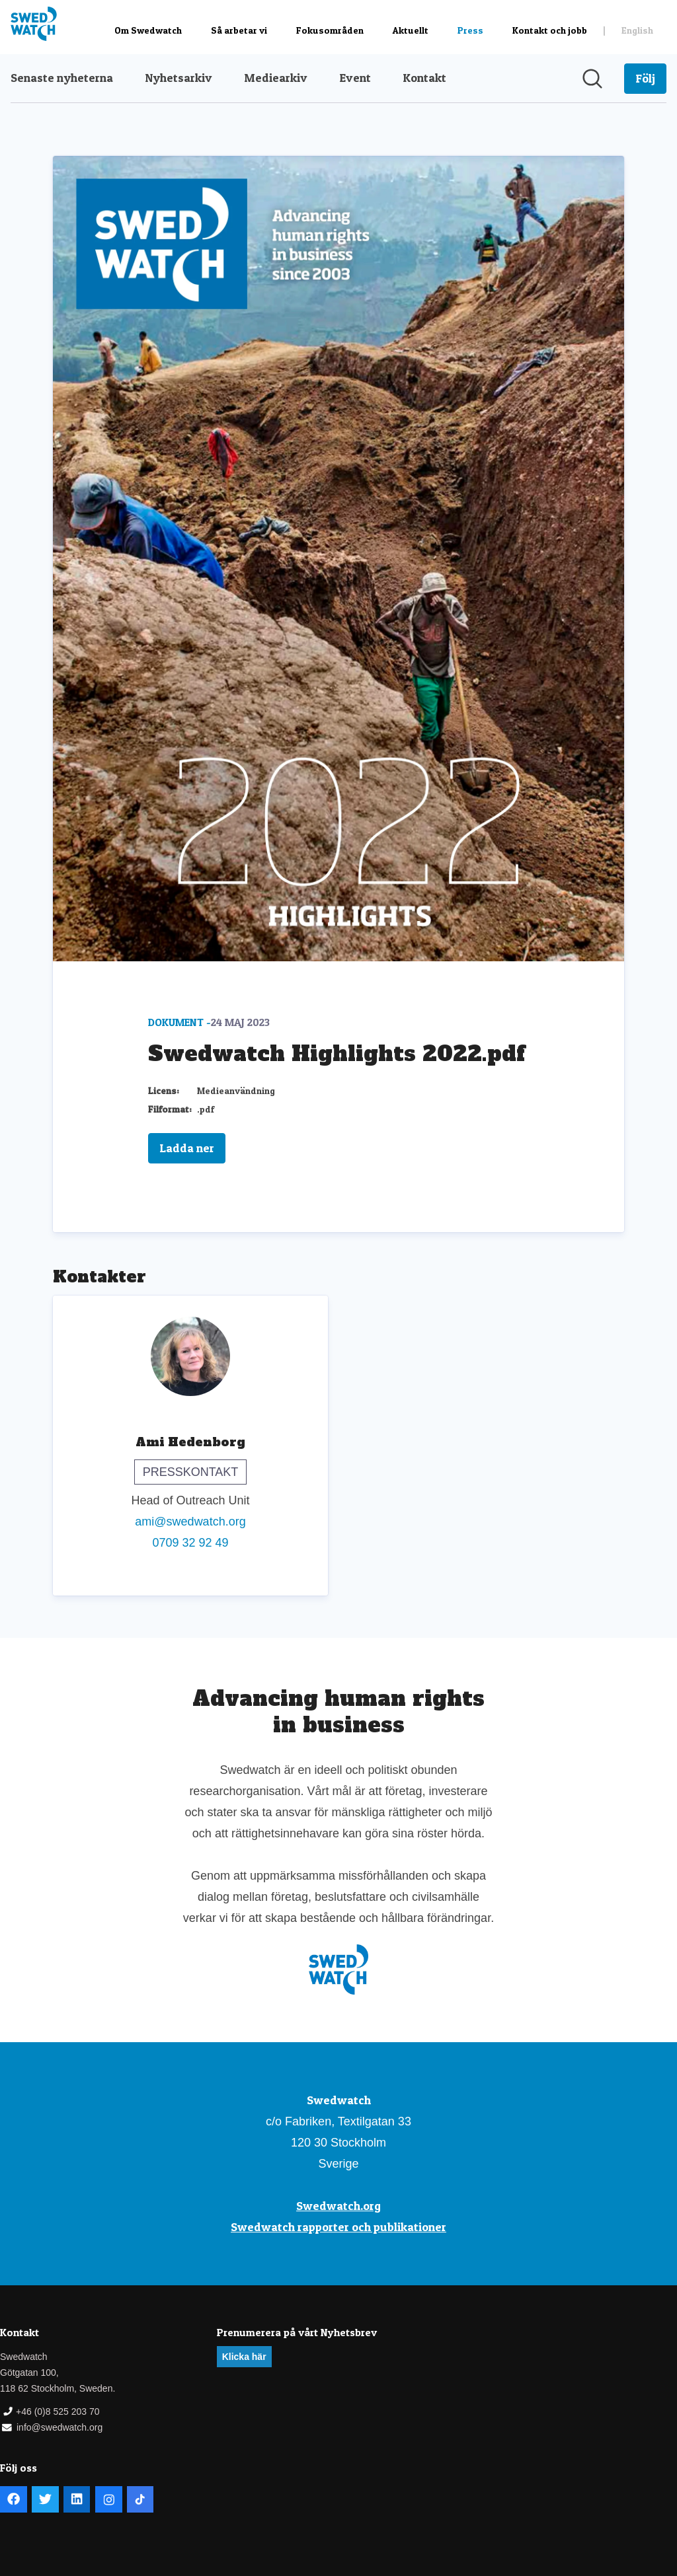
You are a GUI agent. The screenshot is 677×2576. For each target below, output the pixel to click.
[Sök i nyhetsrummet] (592, 78)
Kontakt (424, 78)
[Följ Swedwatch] (645, 78)
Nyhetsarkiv (178, 78)
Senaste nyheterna (62, 78)
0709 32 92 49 (190, 1542)
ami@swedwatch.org (190, 1521)
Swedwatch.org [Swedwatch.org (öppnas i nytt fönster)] (338, 2206)
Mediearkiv (275, 78)
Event (355, 78)
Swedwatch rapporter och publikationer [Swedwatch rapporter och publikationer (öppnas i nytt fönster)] (338, 2227)
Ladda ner (186, 1148)
